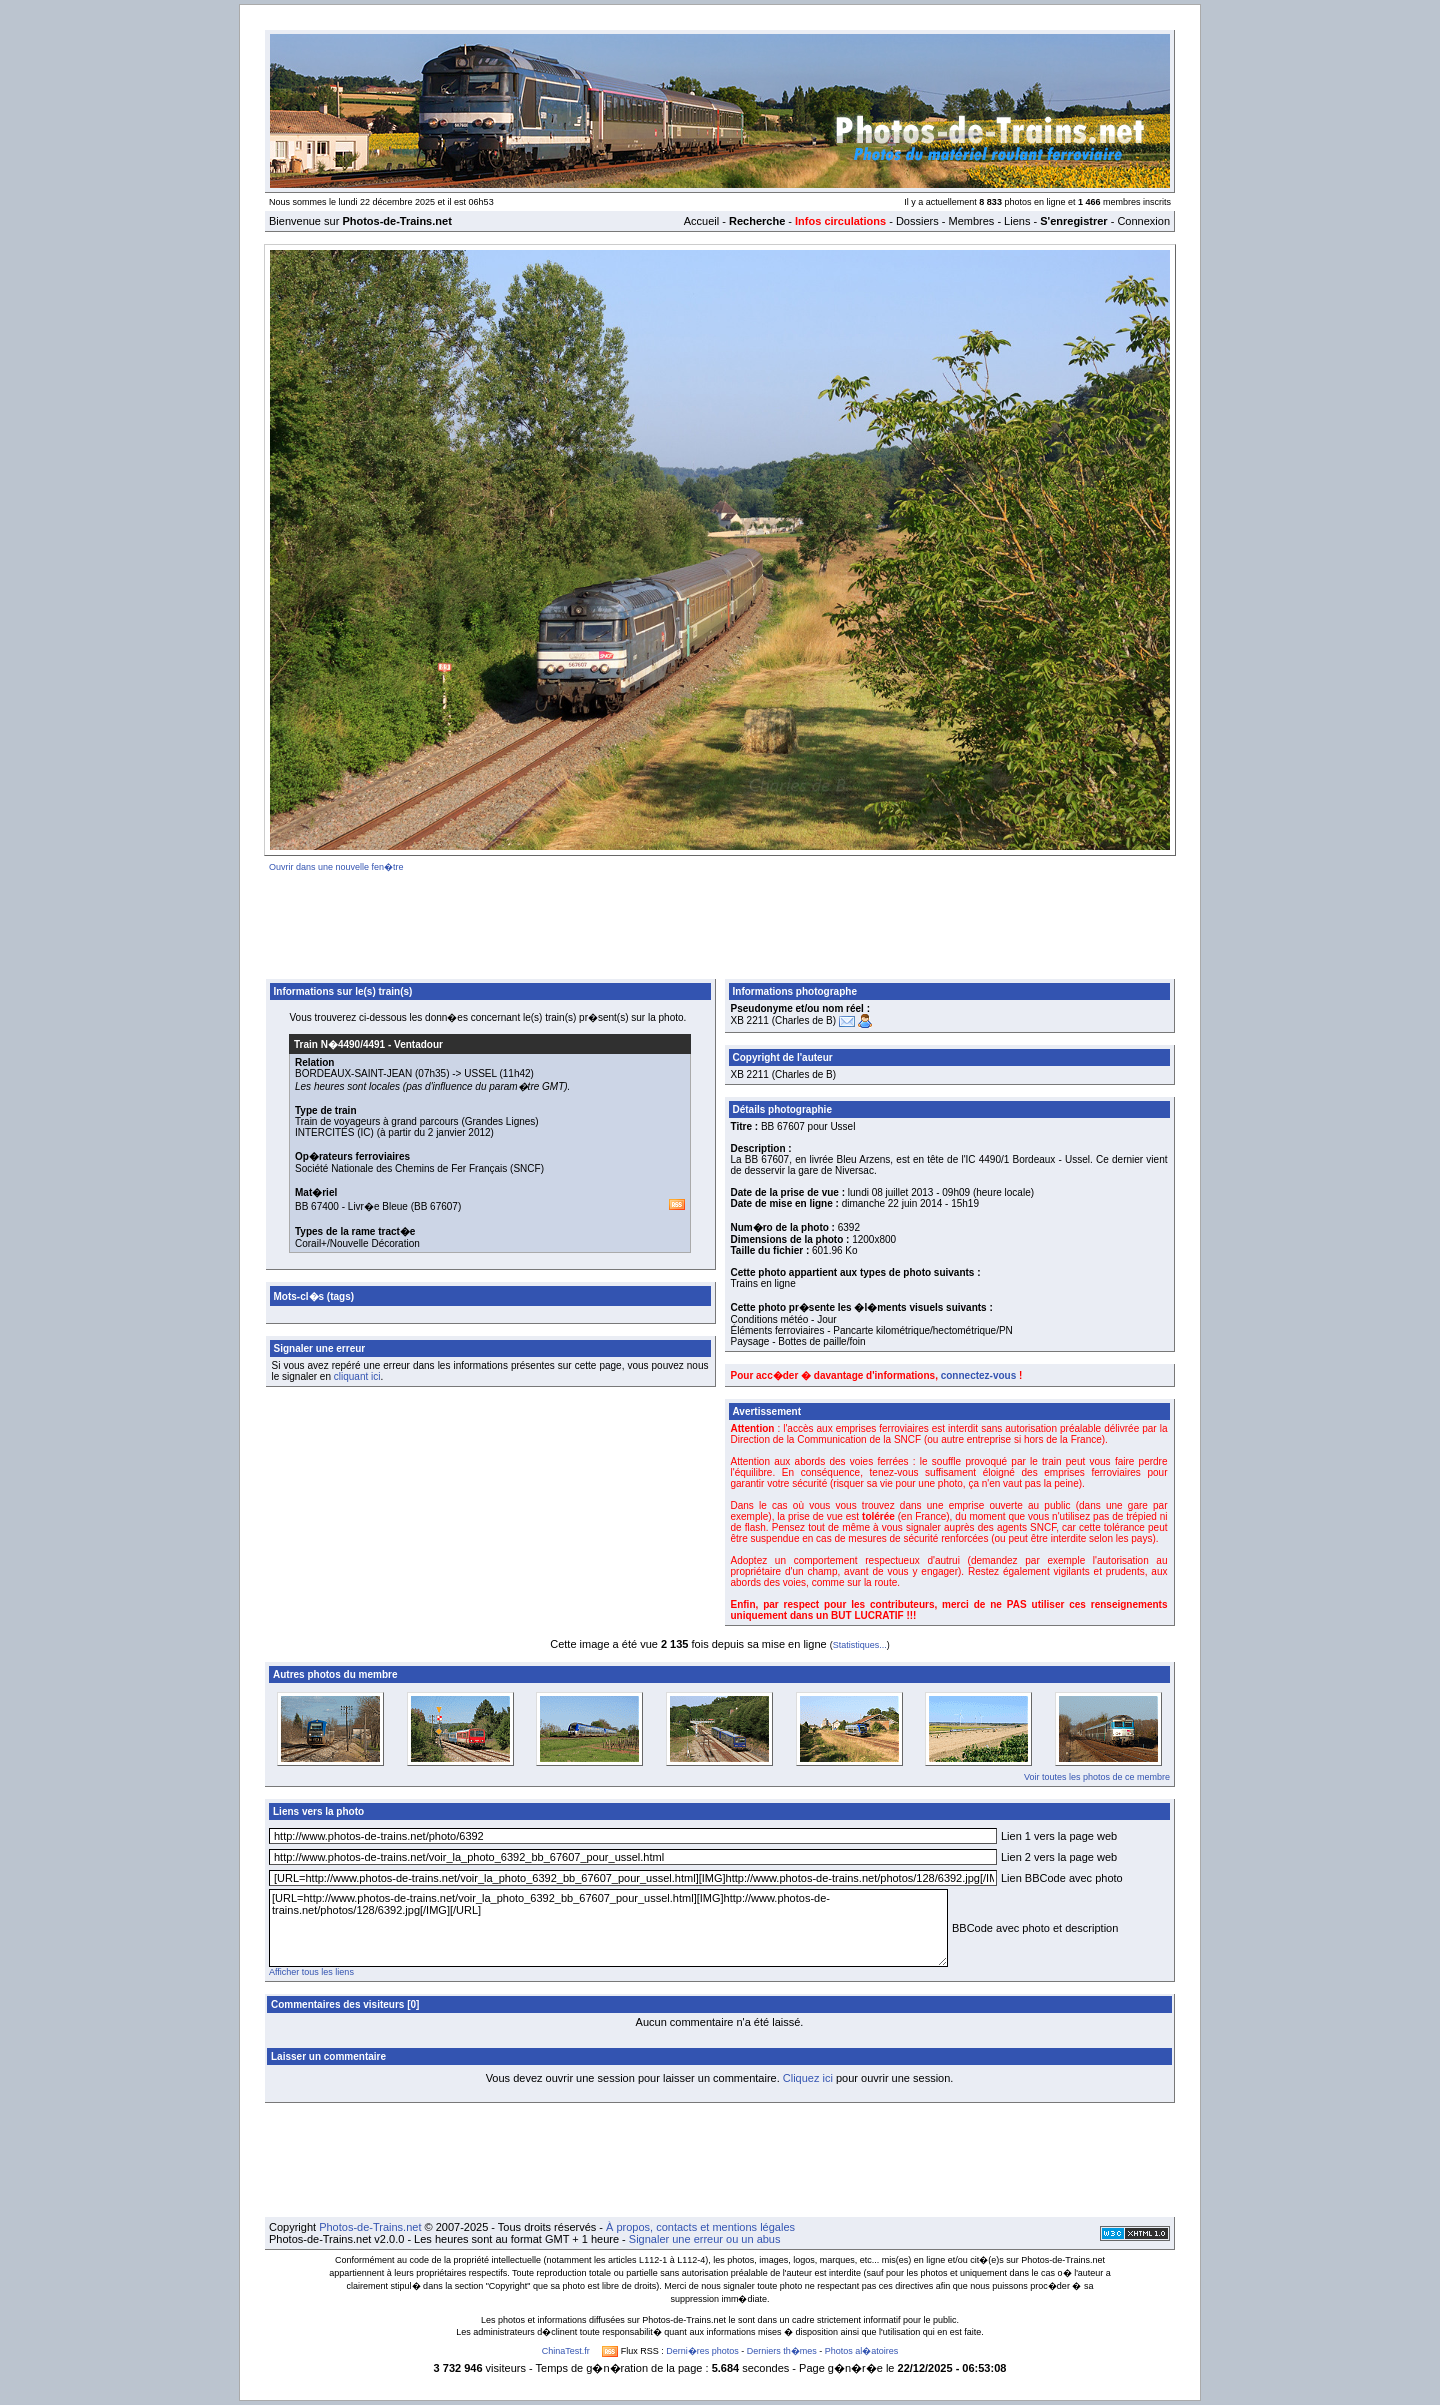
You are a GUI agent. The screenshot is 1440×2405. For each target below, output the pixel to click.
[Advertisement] (720, 922)
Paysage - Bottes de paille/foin (798, 1341)
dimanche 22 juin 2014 (892, 1203)
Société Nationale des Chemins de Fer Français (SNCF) (419, 1168)
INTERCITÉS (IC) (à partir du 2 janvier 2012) (394, 1132)
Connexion (1143, 221)
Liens (1017, 221)
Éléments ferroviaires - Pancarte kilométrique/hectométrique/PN (872, 1330)
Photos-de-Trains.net (370, 2227)
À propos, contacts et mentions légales (700, 2227)
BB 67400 (317, 1206)
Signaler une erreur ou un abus (705, 2239)
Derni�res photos (702, 2351)
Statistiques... (860, 1645)
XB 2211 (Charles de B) (784, 1020)
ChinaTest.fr (566, 2351)
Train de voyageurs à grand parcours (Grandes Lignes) (417, 1121)
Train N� (339, 1044)
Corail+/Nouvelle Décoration (357, 1243)
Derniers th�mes (782, 2351)
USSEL (480, 1073)
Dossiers (917, 221)
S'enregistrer (1073, 221)
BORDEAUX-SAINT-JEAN (353, 1073)
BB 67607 (436, 1206)
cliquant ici (357, 1376)
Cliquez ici (808, 2078)
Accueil (701, 221)
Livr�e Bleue (378, 1206)
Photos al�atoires (862, 2351)
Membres (971, 221)
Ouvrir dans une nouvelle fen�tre (336, 867)
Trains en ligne (763, 1283)
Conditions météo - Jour (784, 1319)
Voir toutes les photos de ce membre (1097, 1777)
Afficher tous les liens (311, 1972)
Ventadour (418, 1044)
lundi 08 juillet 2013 (891, 1192)
